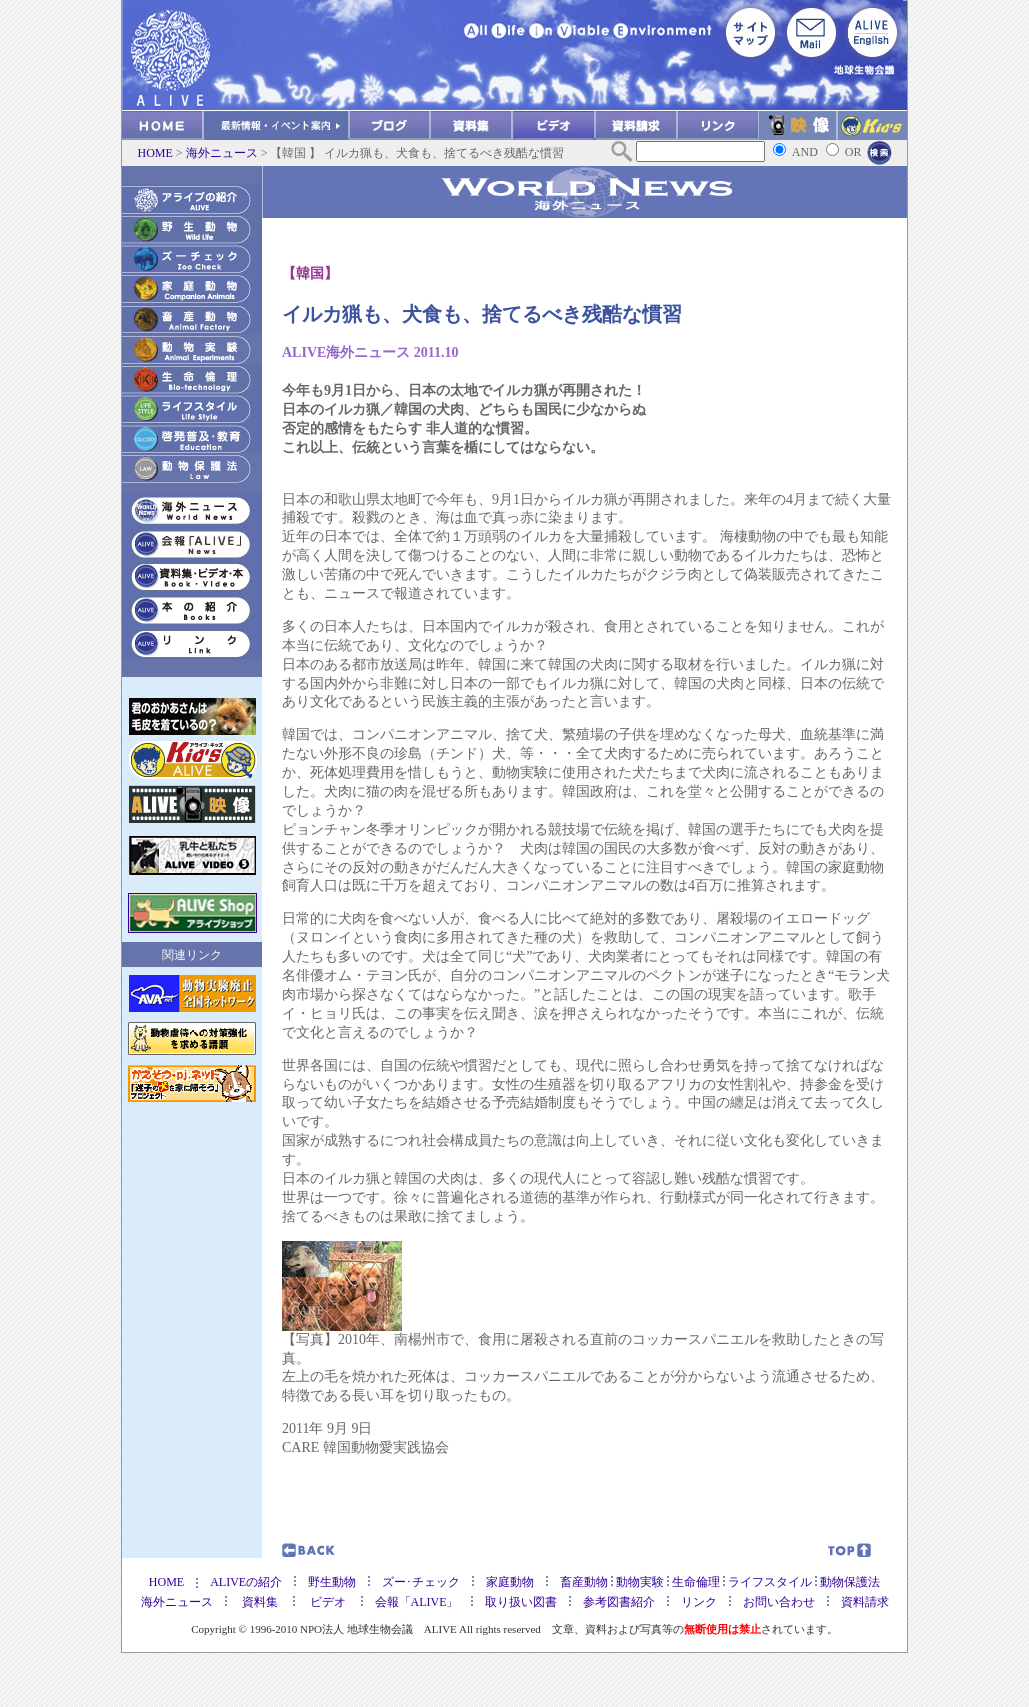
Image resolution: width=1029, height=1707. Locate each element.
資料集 (260, 1602)
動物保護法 (850, 1582)
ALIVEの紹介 (246, 1582)
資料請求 (865, 1602)
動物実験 (640, 1582)
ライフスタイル (771, 1582)
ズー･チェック (421, 1582)
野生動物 (332, 1582)
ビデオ (322, 1602)
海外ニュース (222, 153)
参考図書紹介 (625, 1602)
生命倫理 (697, 1582)
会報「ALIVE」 (417, 1602)
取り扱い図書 (521, 1602)
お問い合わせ (779, 1602)
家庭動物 (510, 1582)
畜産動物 (584, 1582)
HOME (155, 153)
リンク (699, 1602)
